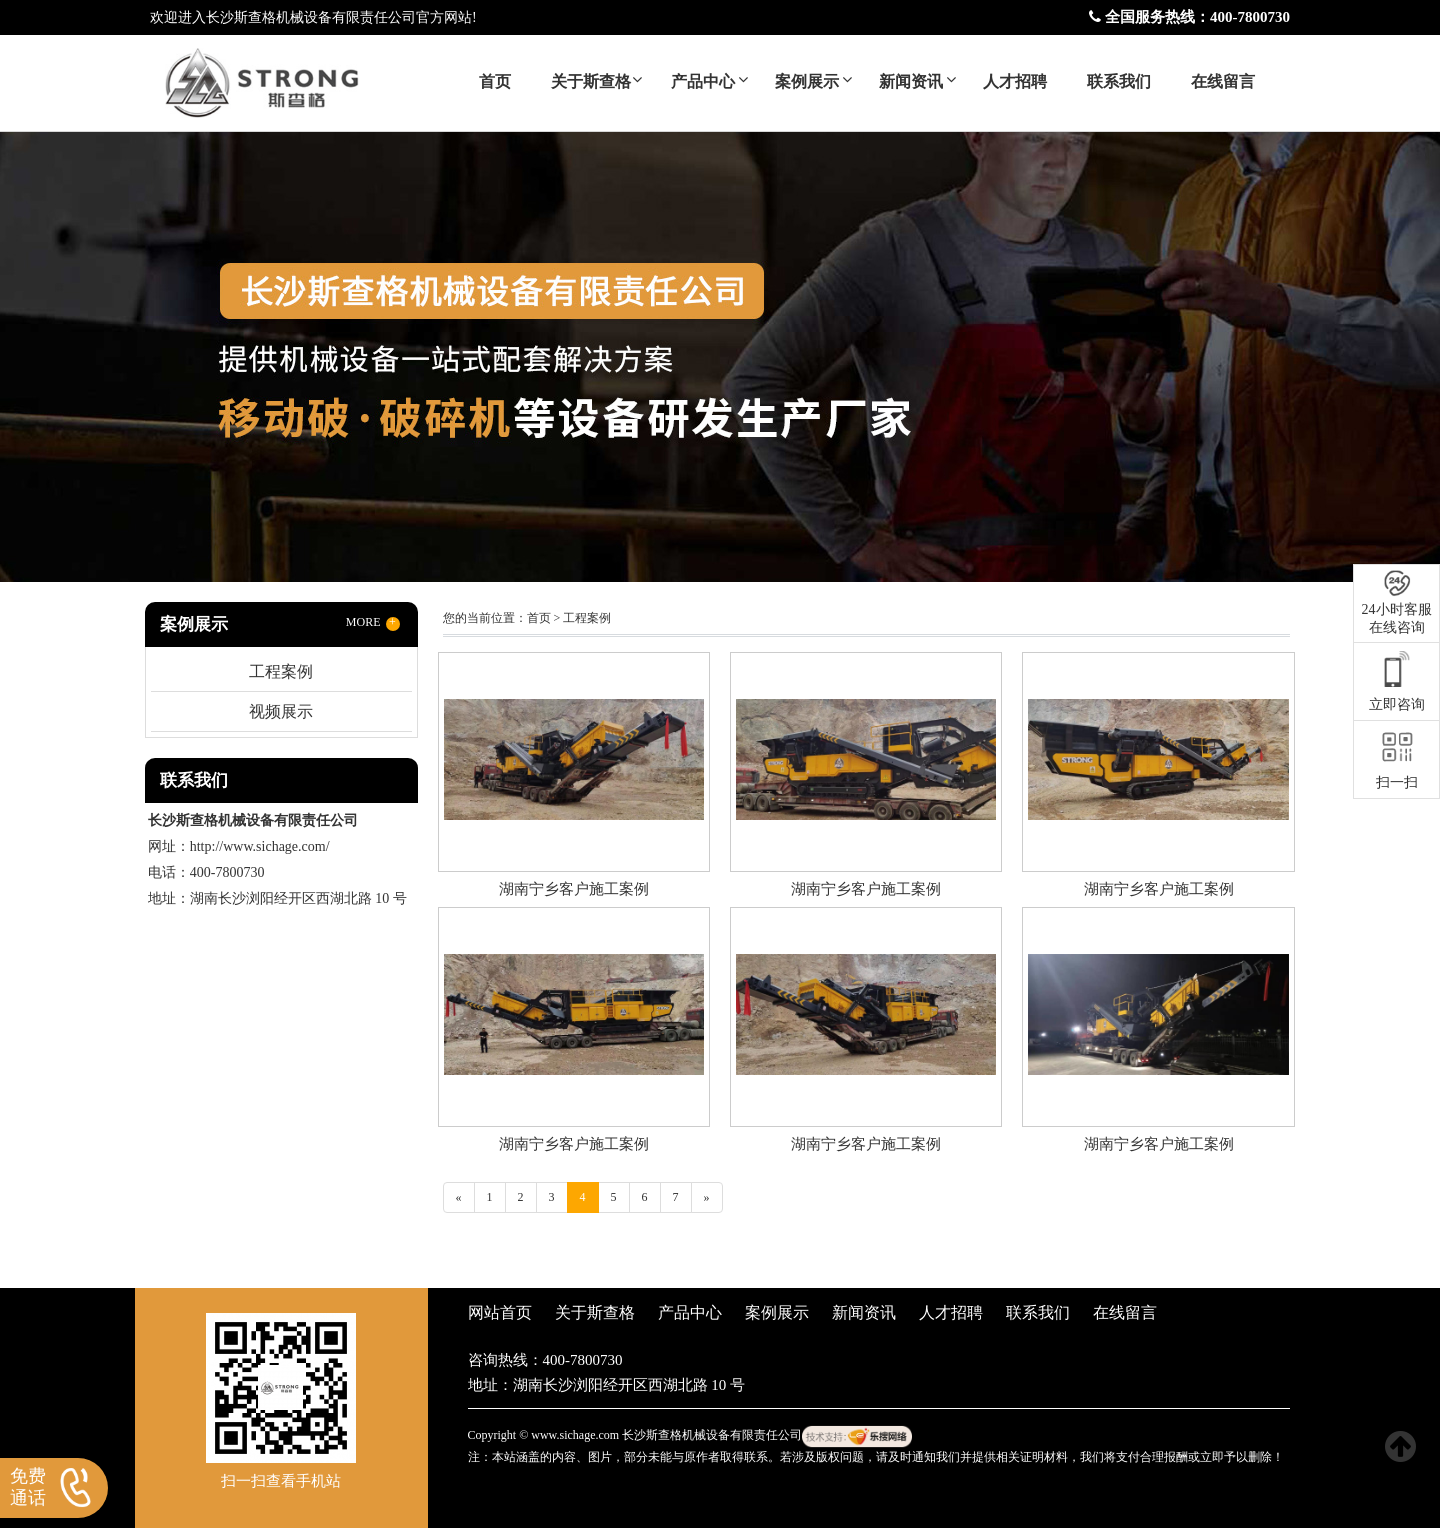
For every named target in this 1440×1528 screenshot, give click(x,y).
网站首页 (500, 1312)
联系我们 (1119, 81)
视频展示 (281, 711)
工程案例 (281, 671)
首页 (495, 81)
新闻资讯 (911, 81)
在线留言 (1223, 81)
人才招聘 (1015, 81)
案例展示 (807, 81)
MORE (373, 623)
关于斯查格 (591, 81)
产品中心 (703, 81)
